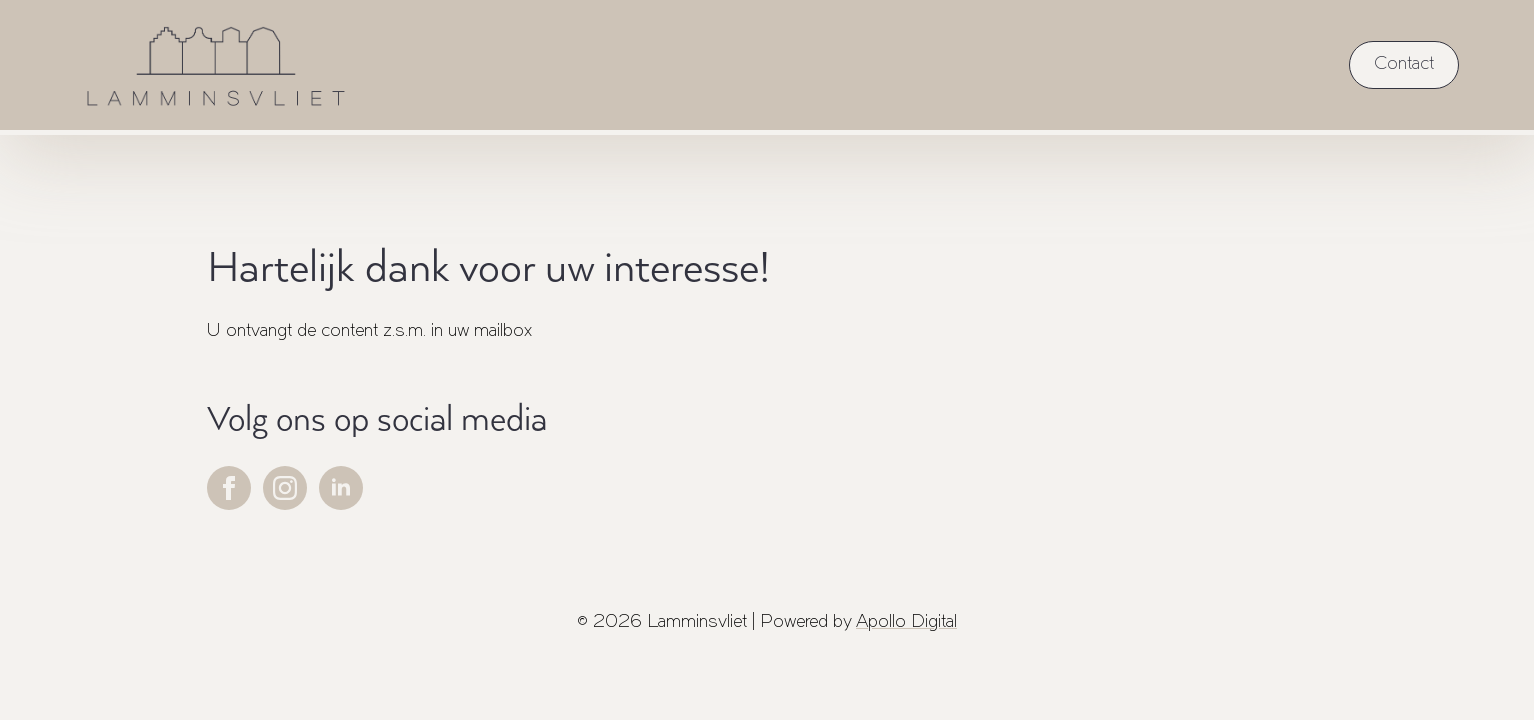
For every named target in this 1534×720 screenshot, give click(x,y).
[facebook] (229, 488)
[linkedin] (341, 488)
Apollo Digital (906, 622)
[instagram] (285, 488)
